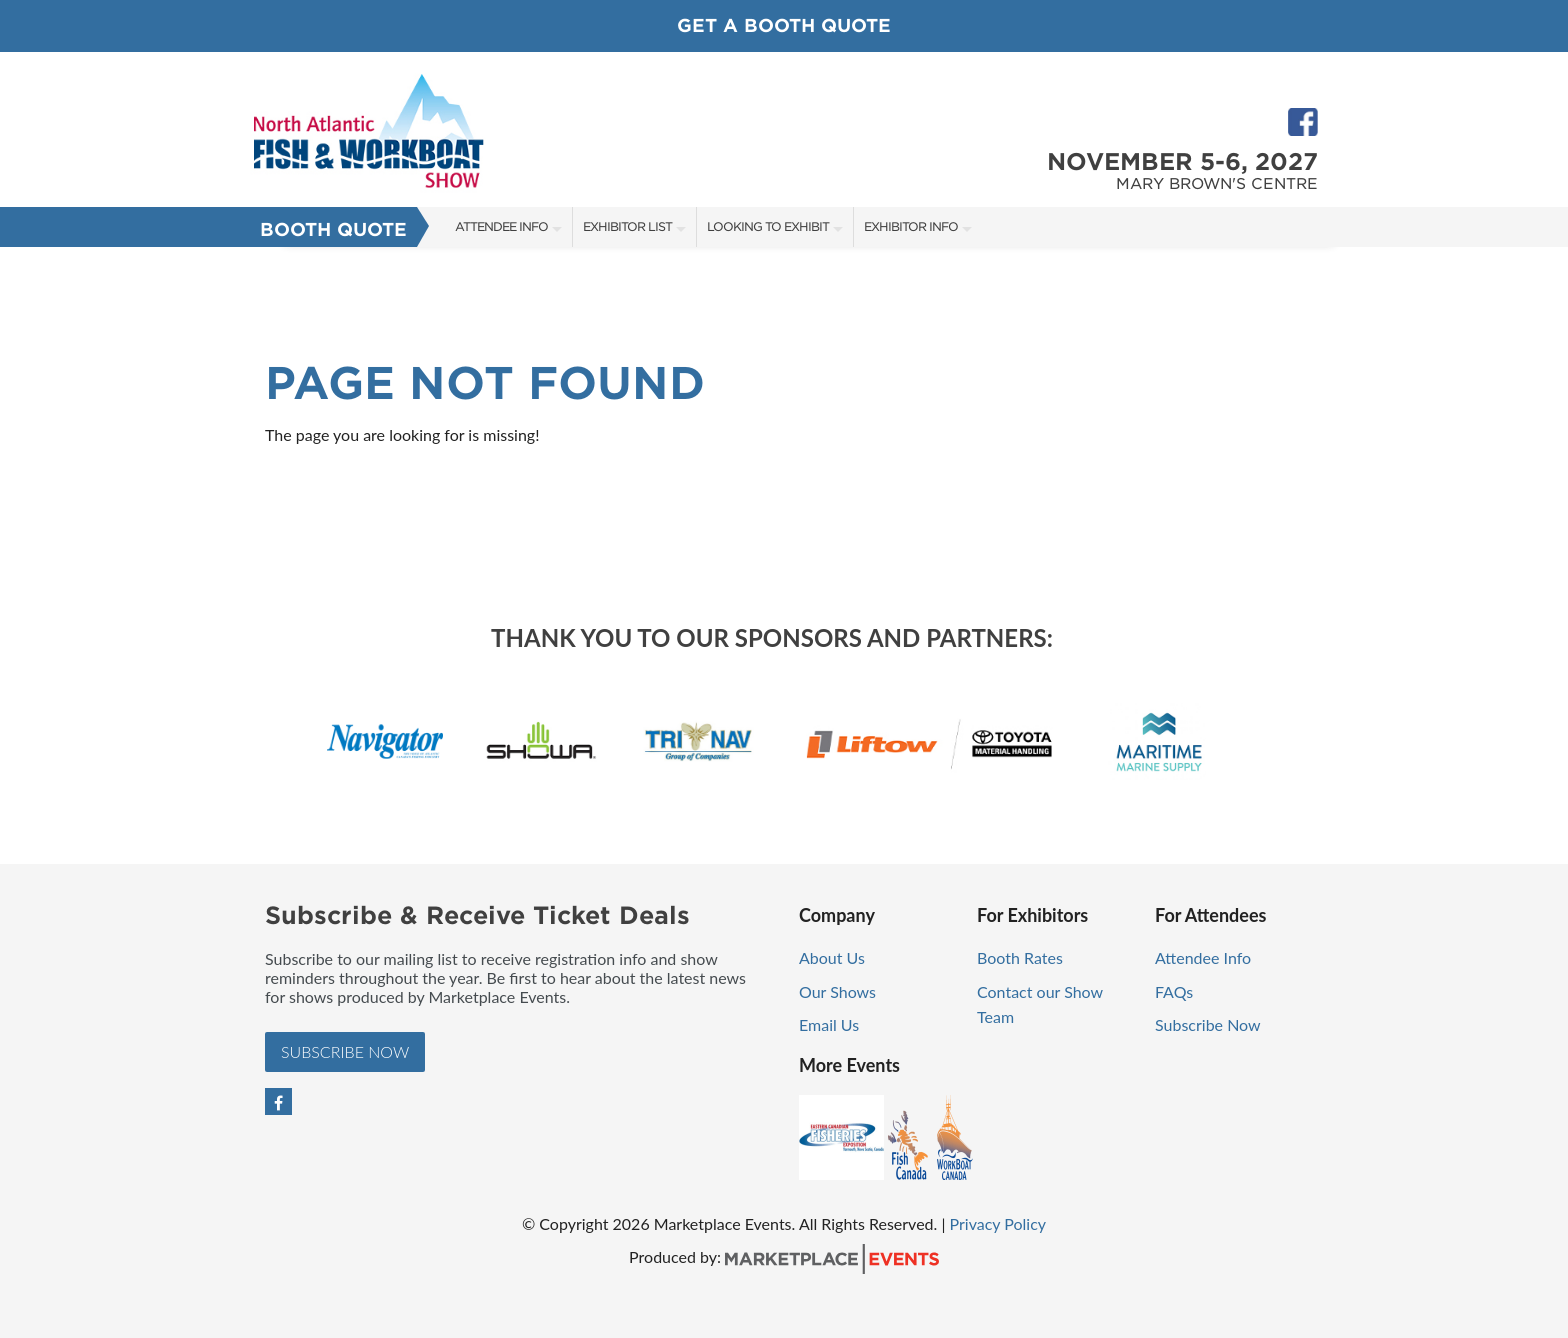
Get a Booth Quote (784, 25)
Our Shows (837, 991)
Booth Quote (333, 229)
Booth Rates (1020, 957)
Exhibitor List (627, 226)
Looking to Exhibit (768, 226)
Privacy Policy (998, 1223)
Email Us (829, 1024)
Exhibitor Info (911, 226)
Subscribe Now (345, 1051)
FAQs (1174, 991)
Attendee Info (501, 226)
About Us (832, 957)
